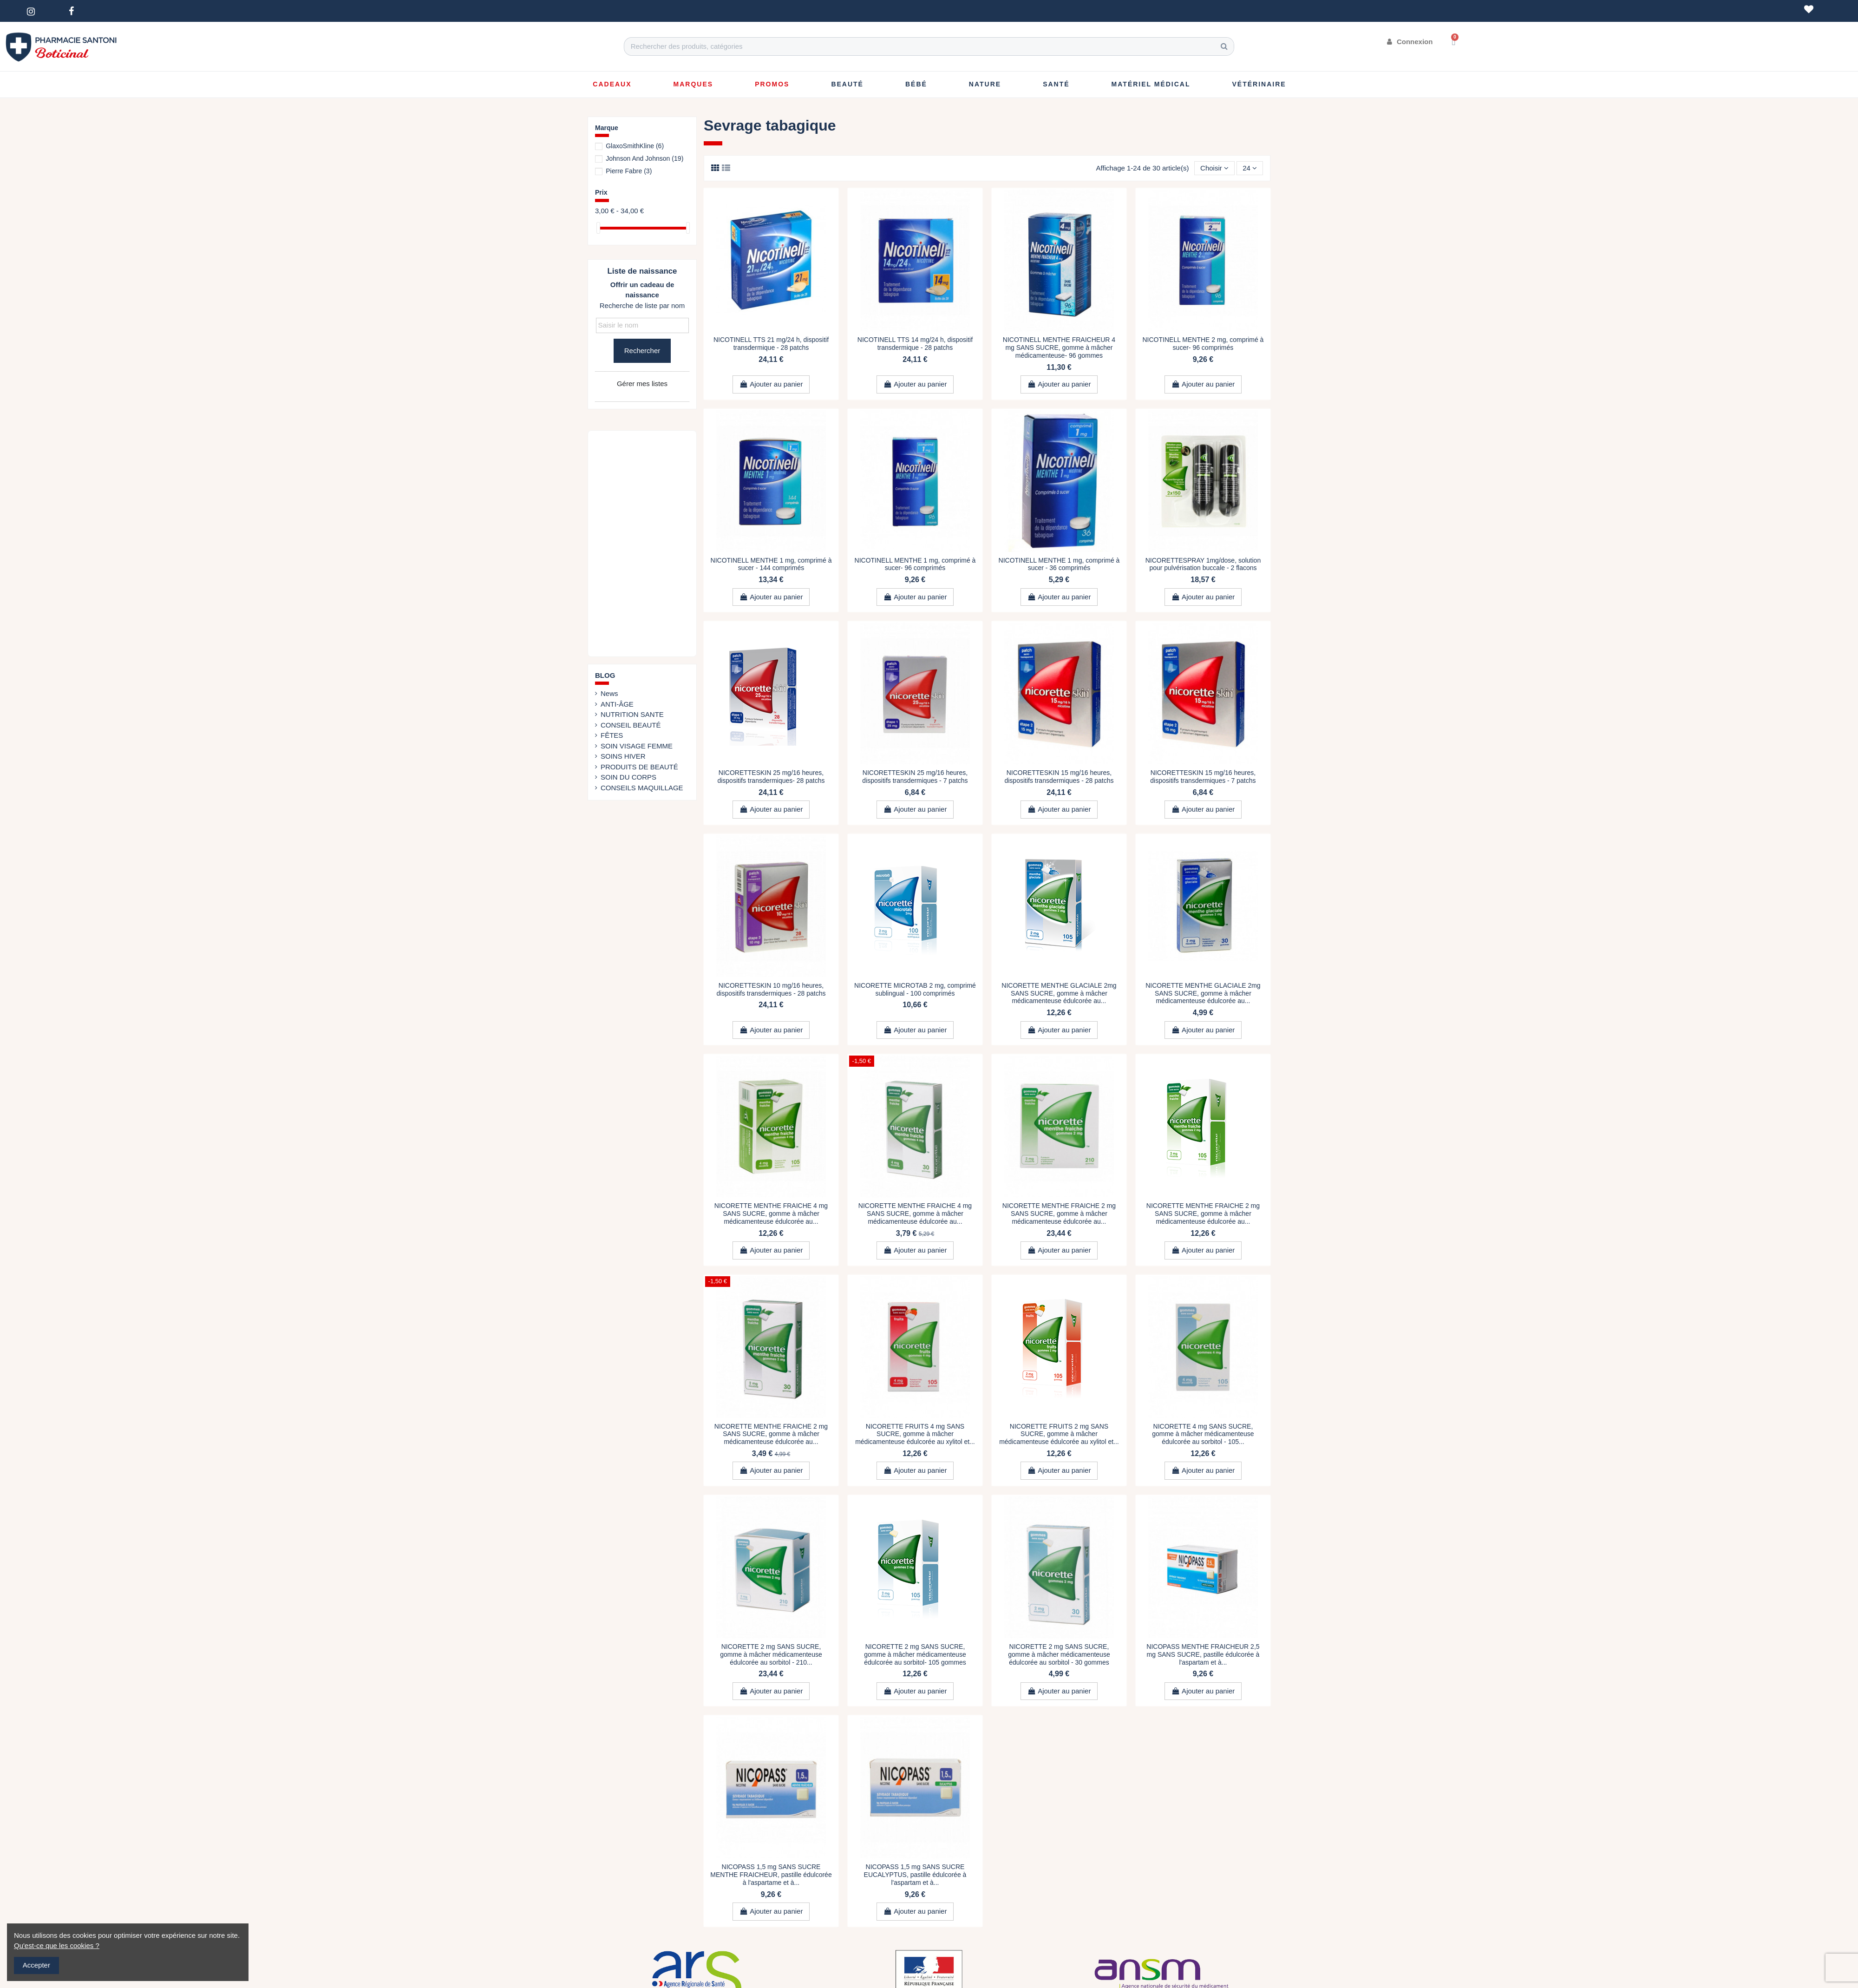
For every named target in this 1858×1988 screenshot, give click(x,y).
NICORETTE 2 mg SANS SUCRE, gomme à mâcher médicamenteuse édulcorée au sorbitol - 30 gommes (1059, 1654)
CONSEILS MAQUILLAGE (642, 788)
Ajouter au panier (771, 384)
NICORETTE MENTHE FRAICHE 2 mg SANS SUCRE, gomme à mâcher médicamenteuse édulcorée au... (1059, 1213)
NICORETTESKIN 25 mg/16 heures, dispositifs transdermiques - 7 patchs (915, 776)
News (609, 693)
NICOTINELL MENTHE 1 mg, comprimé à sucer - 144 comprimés (771, 564)
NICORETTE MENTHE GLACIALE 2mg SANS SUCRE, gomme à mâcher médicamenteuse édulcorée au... (1058, 993)
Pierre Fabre (629, 171)
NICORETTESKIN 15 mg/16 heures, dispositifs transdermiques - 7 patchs (1203, 776)
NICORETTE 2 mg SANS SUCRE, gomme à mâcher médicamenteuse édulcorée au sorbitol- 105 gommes (915, 1654)
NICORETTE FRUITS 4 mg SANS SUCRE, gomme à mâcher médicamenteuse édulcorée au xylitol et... (915, 1434)
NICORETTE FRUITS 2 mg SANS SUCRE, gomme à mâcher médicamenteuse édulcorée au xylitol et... (1059, 1434)
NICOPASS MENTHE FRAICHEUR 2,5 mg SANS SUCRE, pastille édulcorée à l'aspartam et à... (1202, 1654)
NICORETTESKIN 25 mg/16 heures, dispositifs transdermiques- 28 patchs (770, 776)
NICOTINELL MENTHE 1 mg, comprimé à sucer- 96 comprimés (915, 564)
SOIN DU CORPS (628, 777)
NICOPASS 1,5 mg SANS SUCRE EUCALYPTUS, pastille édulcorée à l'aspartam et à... (915, 1874)
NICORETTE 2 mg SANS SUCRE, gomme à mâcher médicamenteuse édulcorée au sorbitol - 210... (771, 1654)
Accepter (36, 1965)
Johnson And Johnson (644, 158)
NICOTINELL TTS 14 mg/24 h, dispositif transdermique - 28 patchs (915, 343)
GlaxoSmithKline (635, 146)
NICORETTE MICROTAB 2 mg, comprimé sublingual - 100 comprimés (915, 989)
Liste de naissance (642, 271)
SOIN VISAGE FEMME (637, 746)
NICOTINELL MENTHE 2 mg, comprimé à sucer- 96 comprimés (1203, 343)
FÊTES (612, 735)
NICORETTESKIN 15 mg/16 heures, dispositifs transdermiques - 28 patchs (1058, 776)
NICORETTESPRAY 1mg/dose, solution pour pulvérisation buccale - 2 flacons (1203, 564)
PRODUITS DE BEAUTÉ (639, 767)
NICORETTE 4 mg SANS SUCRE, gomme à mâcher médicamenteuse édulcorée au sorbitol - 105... (1203, 1434)
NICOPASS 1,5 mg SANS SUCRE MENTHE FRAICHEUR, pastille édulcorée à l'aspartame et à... (770, 1874)
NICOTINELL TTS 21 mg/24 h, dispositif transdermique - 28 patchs (771, 343)
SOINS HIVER (623, 756)
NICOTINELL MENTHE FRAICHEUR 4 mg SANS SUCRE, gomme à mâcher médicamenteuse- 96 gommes (1059, 347)
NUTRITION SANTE (632, 714)
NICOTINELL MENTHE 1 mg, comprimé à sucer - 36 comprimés (1059, 564)
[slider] (598, 228)
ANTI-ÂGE (617, 704)
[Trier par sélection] (1214, 168)
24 (1250, 168)
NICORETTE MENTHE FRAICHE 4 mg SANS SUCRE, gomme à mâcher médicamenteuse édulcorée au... (771, 1213)
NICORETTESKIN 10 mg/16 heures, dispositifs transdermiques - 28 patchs (770, 989)
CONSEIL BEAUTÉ (631, 725)
